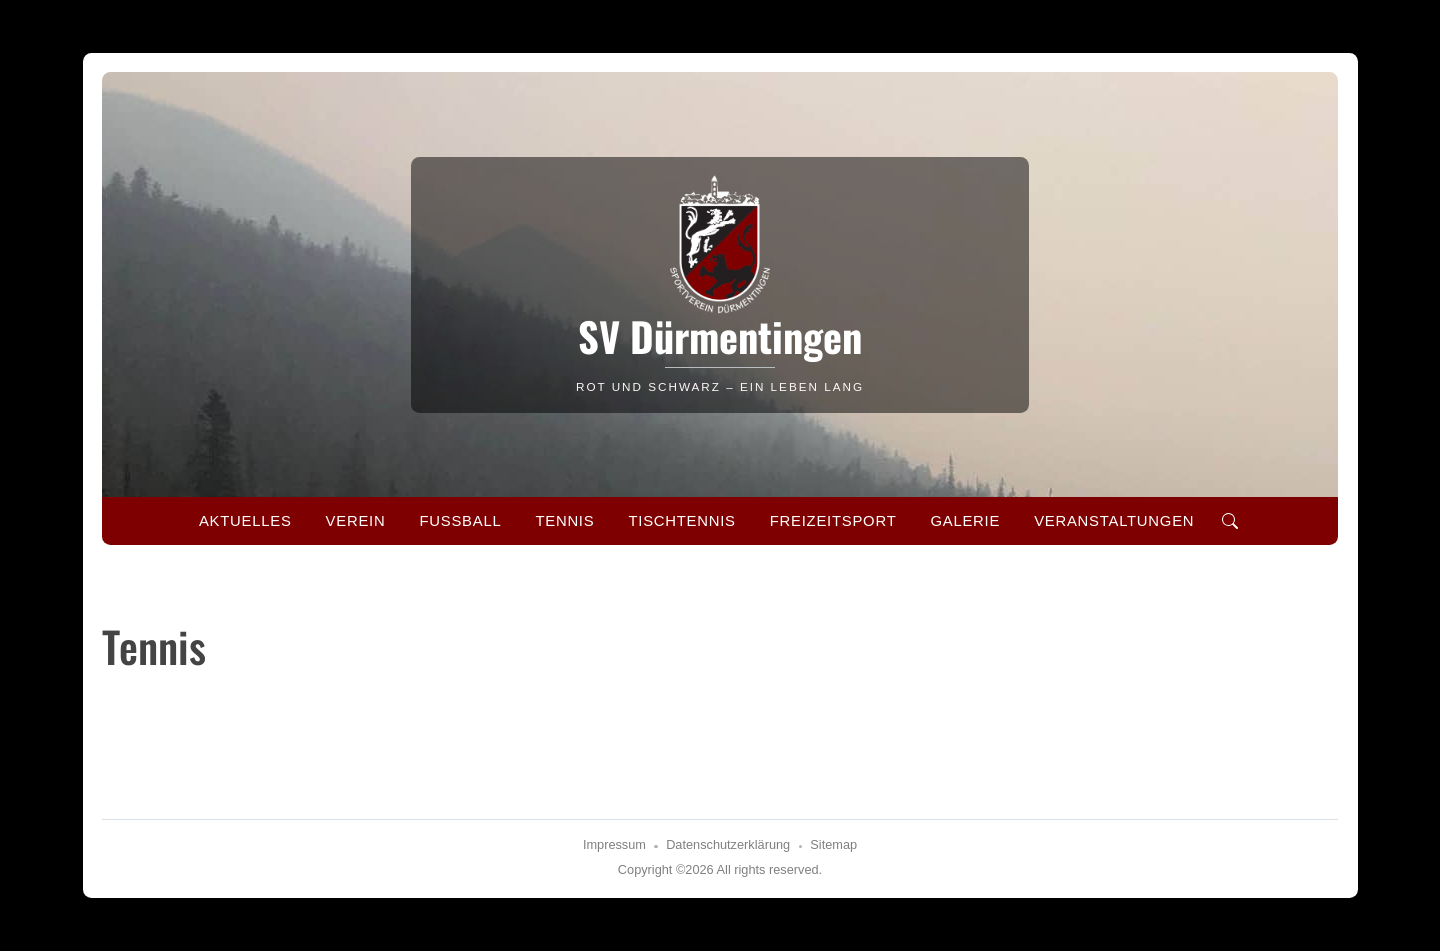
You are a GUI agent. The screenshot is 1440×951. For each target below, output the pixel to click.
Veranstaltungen (1114, 521)
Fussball (460, 521)
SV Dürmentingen (720, 336)
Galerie (965, 521)
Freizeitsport (833, 521)
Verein (356, 521)
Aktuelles (245, 521)
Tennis (564, 521)
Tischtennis (681, 521)
